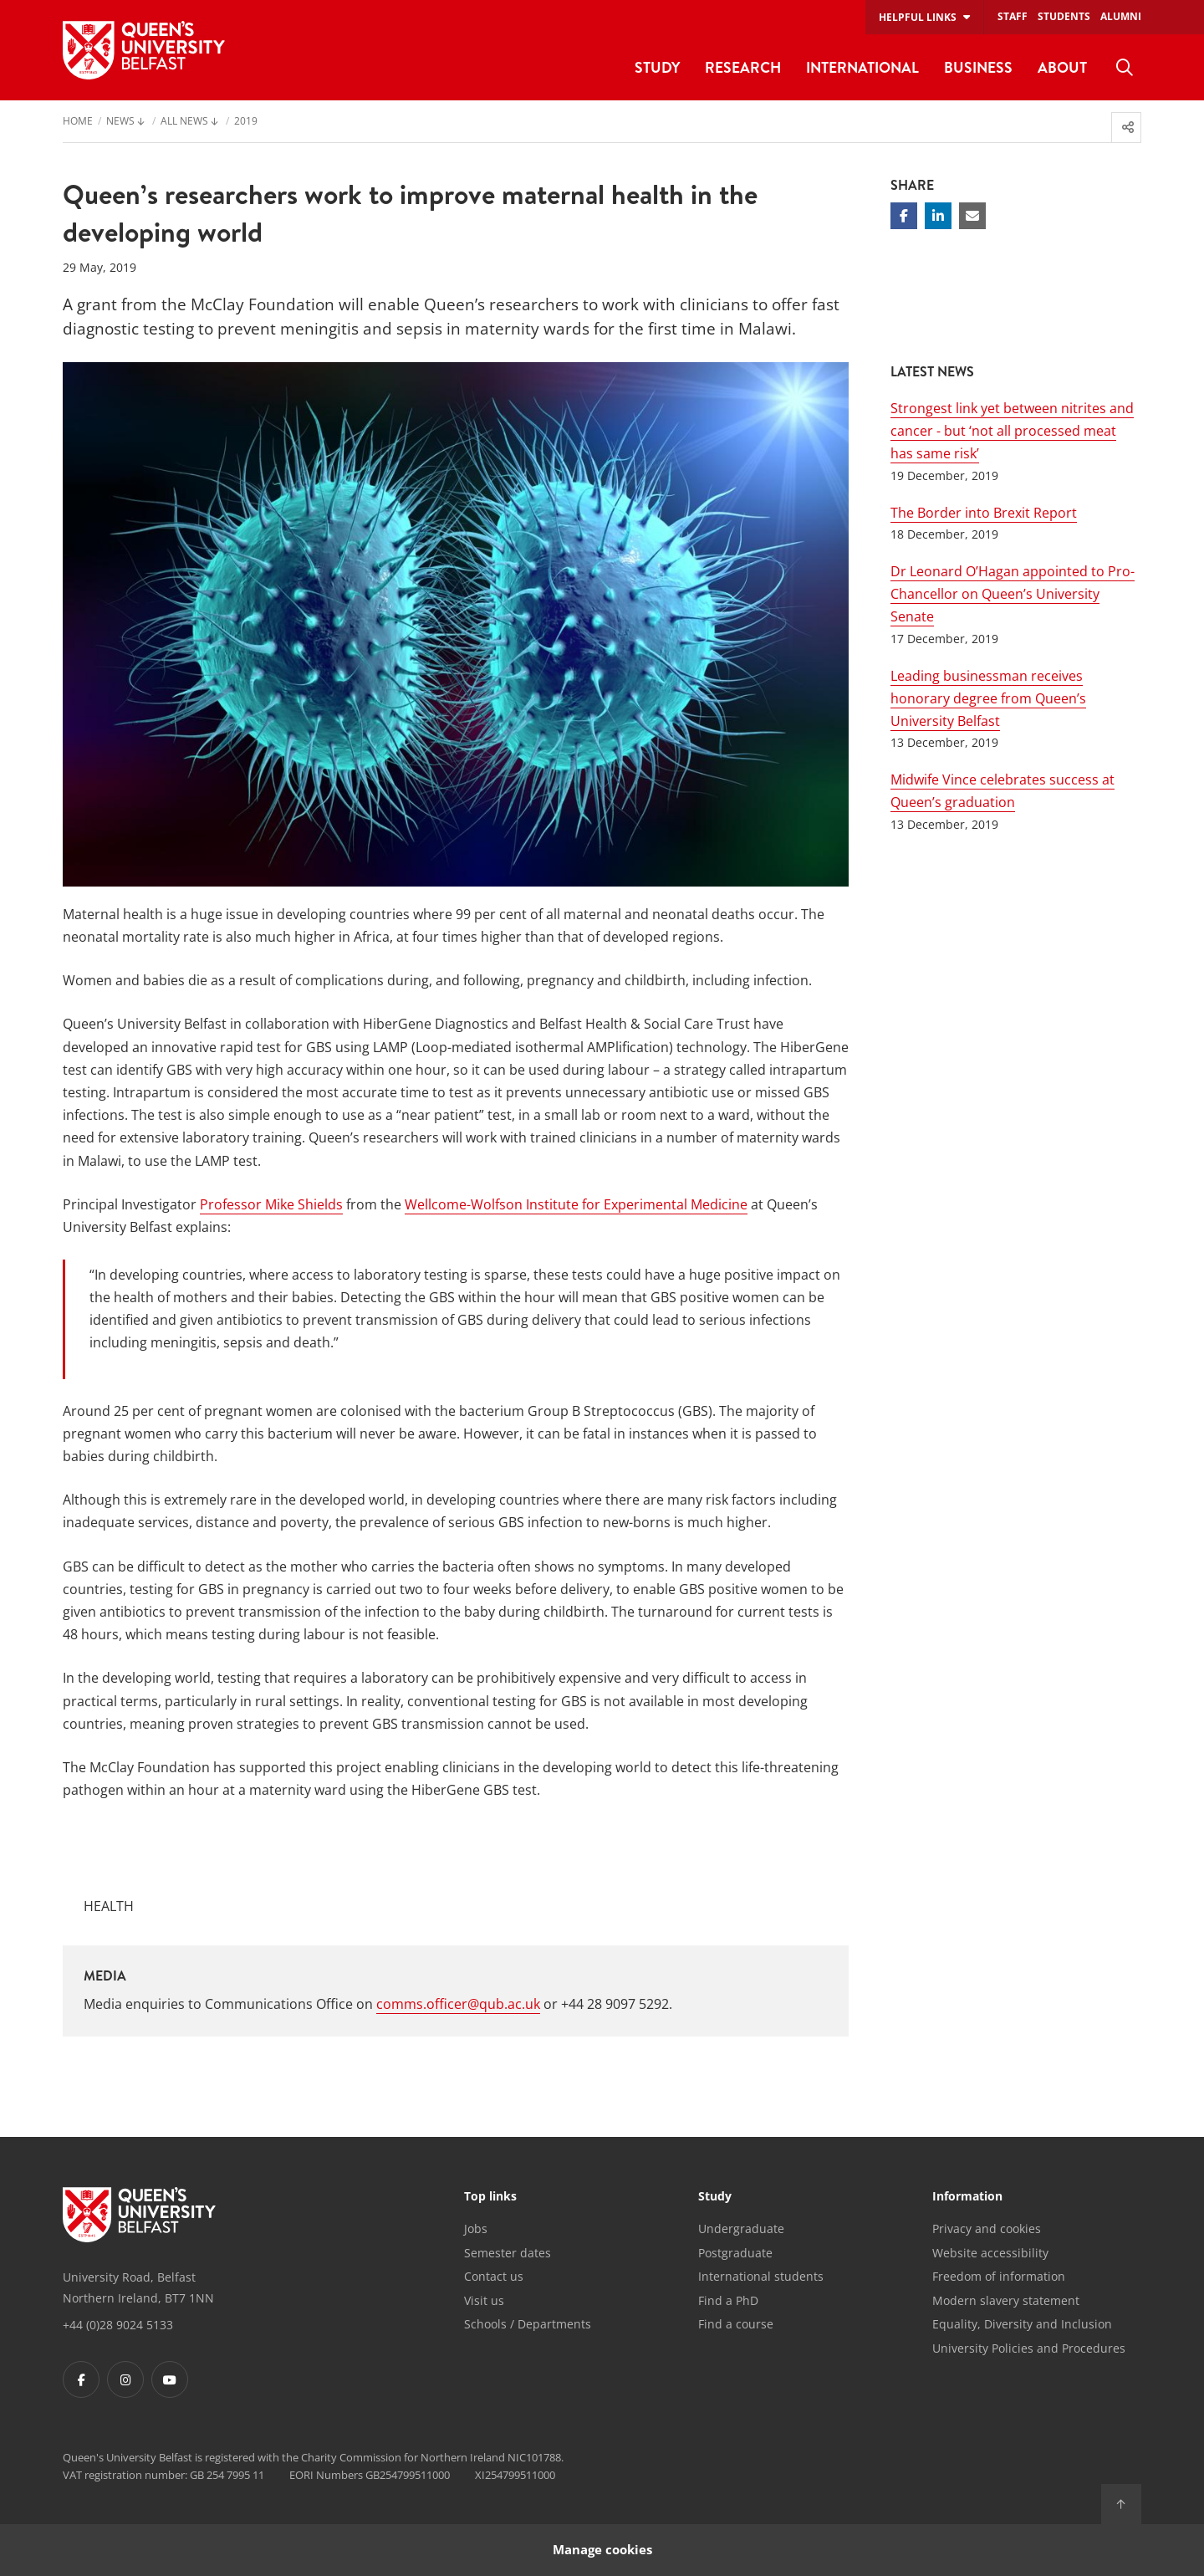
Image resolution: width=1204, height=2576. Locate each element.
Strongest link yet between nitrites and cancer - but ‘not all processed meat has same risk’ (1012, 431)
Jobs (475, 2228)
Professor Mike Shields (271, 1204)
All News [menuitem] (184, 122)
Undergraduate (741, 2228)
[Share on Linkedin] (938, 215)
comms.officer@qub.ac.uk (458, 2004)
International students (761, 2276)
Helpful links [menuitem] (918, 17)
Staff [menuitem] (1012, 16)
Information (967, 2197)
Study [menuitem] (657, 67)
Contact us (493, 2276)
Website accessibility (990, 2253)
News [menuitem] (120, 122)
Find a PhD (728, 2300)
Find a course (735, 2324)
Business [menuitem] (978, 67)
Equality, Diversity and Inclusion (1022, 2324)
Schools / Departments (527, 2324)
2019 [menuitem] (246, 122)
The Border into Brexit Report (983, 512)
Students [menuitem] (1064, 16)
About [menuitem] (1062, 67)
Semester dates (507, 2253)
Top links (490, 2197)
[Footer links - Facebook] (81, 2379)
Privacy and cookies (986, 2228)
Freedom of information (998, 2276)
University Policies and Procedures (1028, 2348)
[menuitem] (1124, 67)
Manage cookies (602, 2550)
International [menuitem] (862, 67)
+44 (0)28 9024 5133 (118, 2325)
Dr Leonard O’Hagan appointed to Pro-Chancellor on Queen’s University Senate (1012, 594)
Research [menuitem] (743, 67)
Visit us (484, 2300)
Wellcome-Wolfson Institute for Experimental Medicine (576, 1204)
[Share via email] (972, 215)
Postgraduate (735, 2253)
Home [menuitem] (78, 122)
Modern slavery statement (1005, 2300)
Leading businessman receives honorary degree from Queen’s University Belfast (988, 698)
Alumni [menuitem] (1120, 16)
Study (715, 2197)
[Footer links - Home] (139, 2214)
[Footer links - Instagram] (125, 2379)
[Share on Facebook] (903, 215)
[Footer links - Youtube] (169, 2379)
